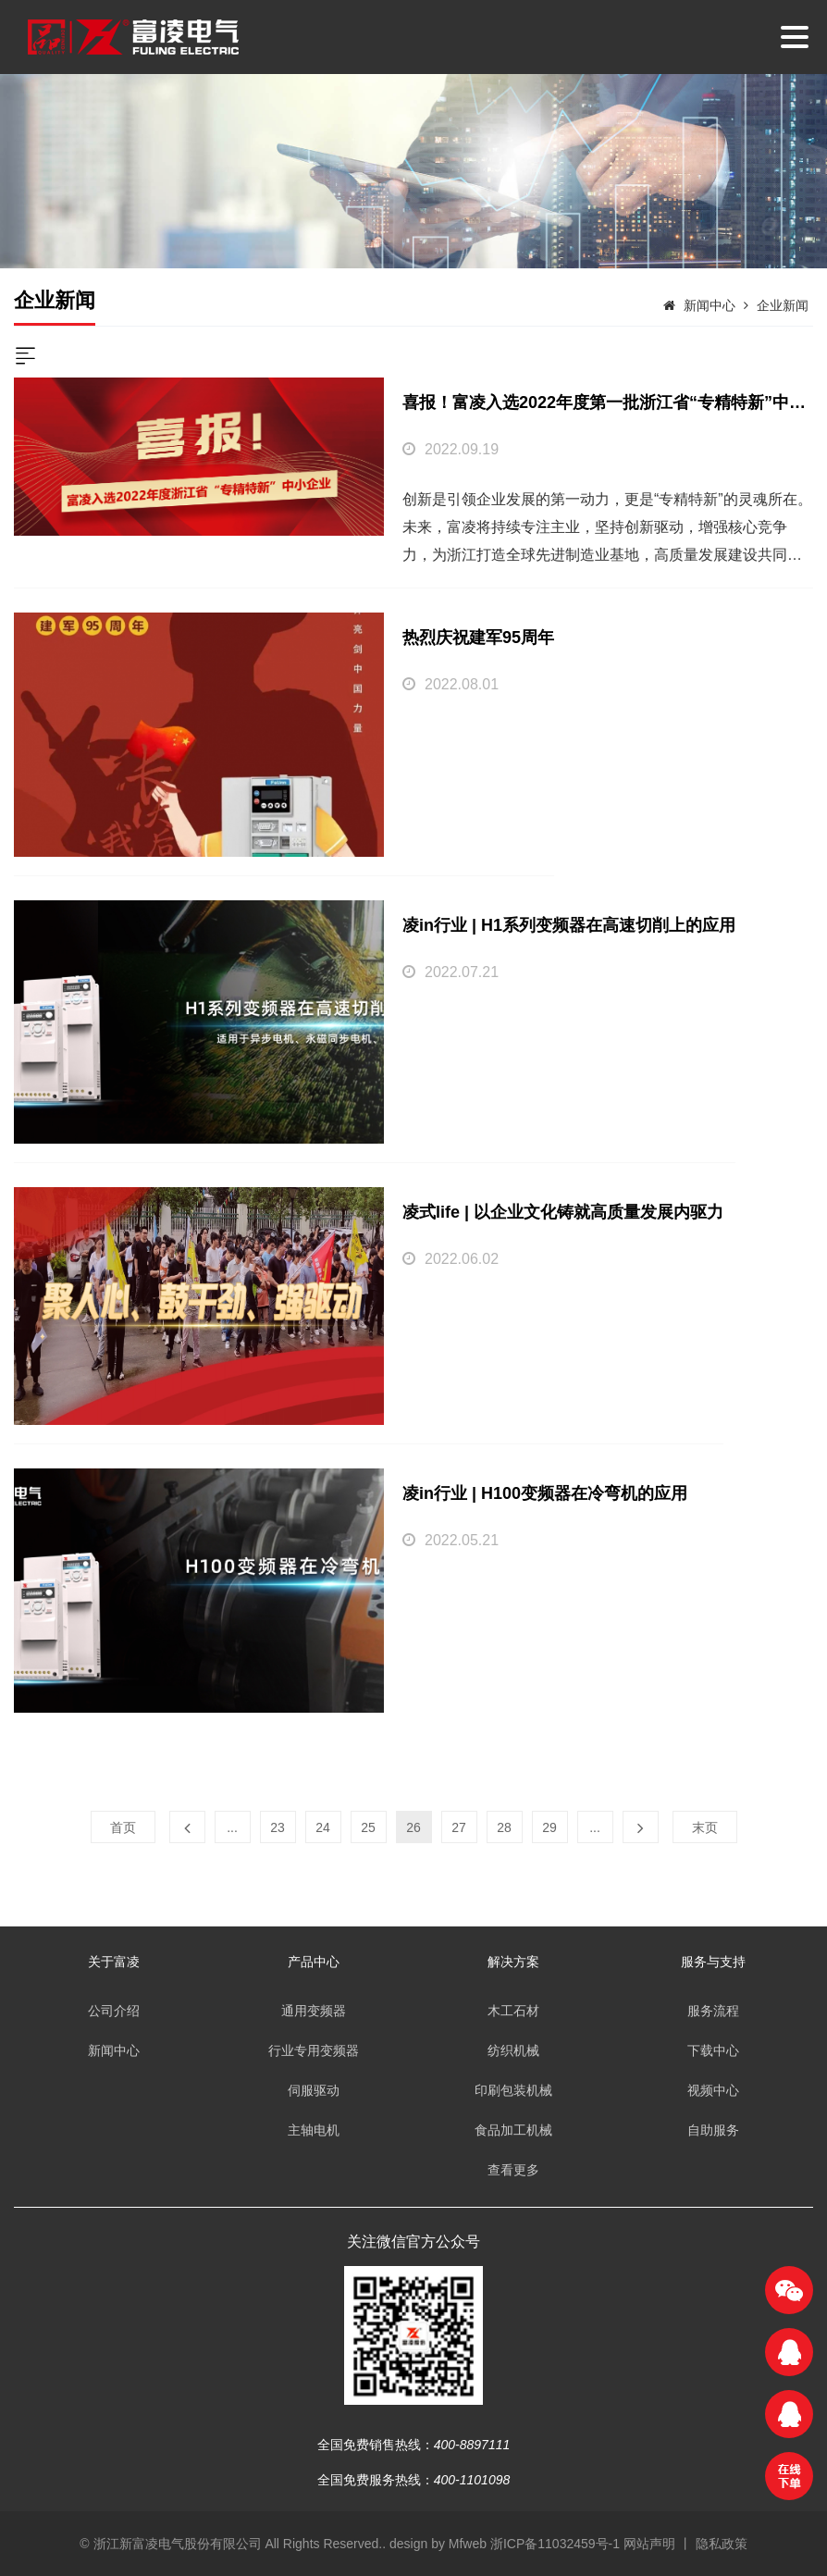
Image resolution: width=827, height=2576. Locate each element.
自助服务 (713, 2130)
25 (368, 1827)
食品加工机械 (513, 2130)
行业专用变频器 (313, 2050)
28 (504, 1827)
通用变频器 (313, 2010)
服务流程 (713, 2010)
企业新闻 (782, 305)
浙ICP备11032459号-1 (556, 2543)
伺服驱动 (313, 2090)
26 (413, 1827)
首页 (123, 1827)
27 (458, 1827)
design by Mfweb (438, 2543)
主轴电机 (313, 2130)
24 (322, 1827)
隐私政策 (721, 2543)
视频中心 (713, 2090)
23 (277, 1827)
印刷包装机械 (513, 2090)
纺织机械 (513, 2050)
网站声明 (649, 2543)
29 (549, 1827)
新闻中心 (709, 305)
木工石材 (513, 2010)
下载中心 (713, 2050)
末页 (705, 1827)
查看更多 (513, 2169)
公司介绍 (114, 2010)
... (232, 1827)
